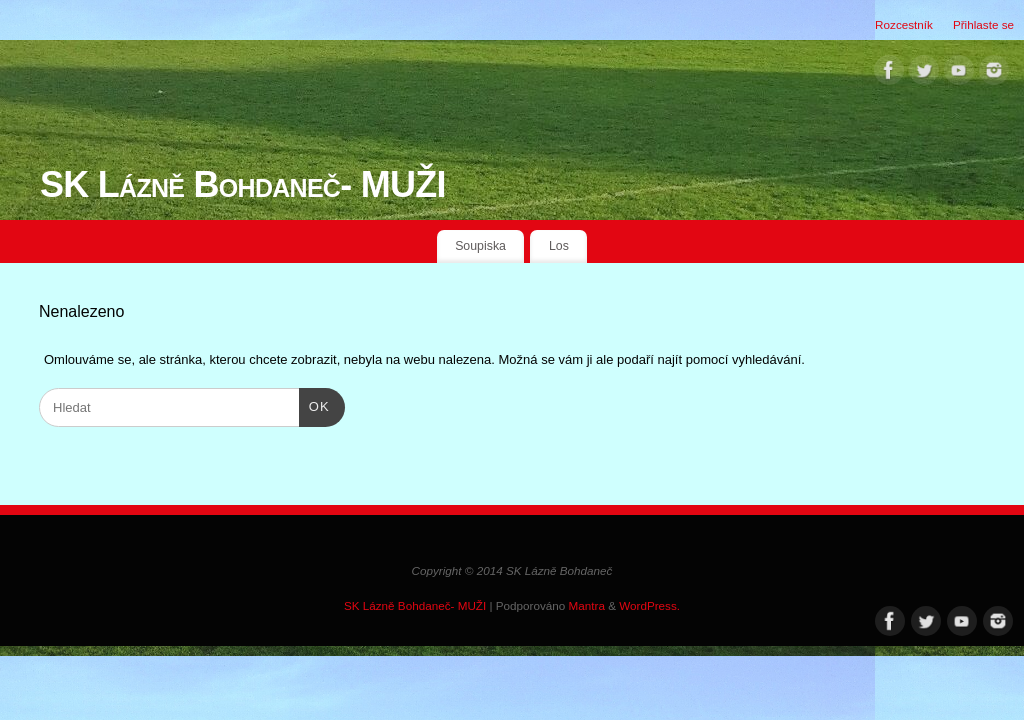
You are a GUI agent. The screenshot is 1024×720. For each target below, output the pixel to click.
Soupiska (480, 246)
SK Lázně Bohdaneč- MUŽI (243, 184)
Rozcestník (904, 24)
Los (559, 246)
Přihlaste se (983, 24)
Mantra (587, 605)
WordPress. (649, 605)
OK (314, 404)
